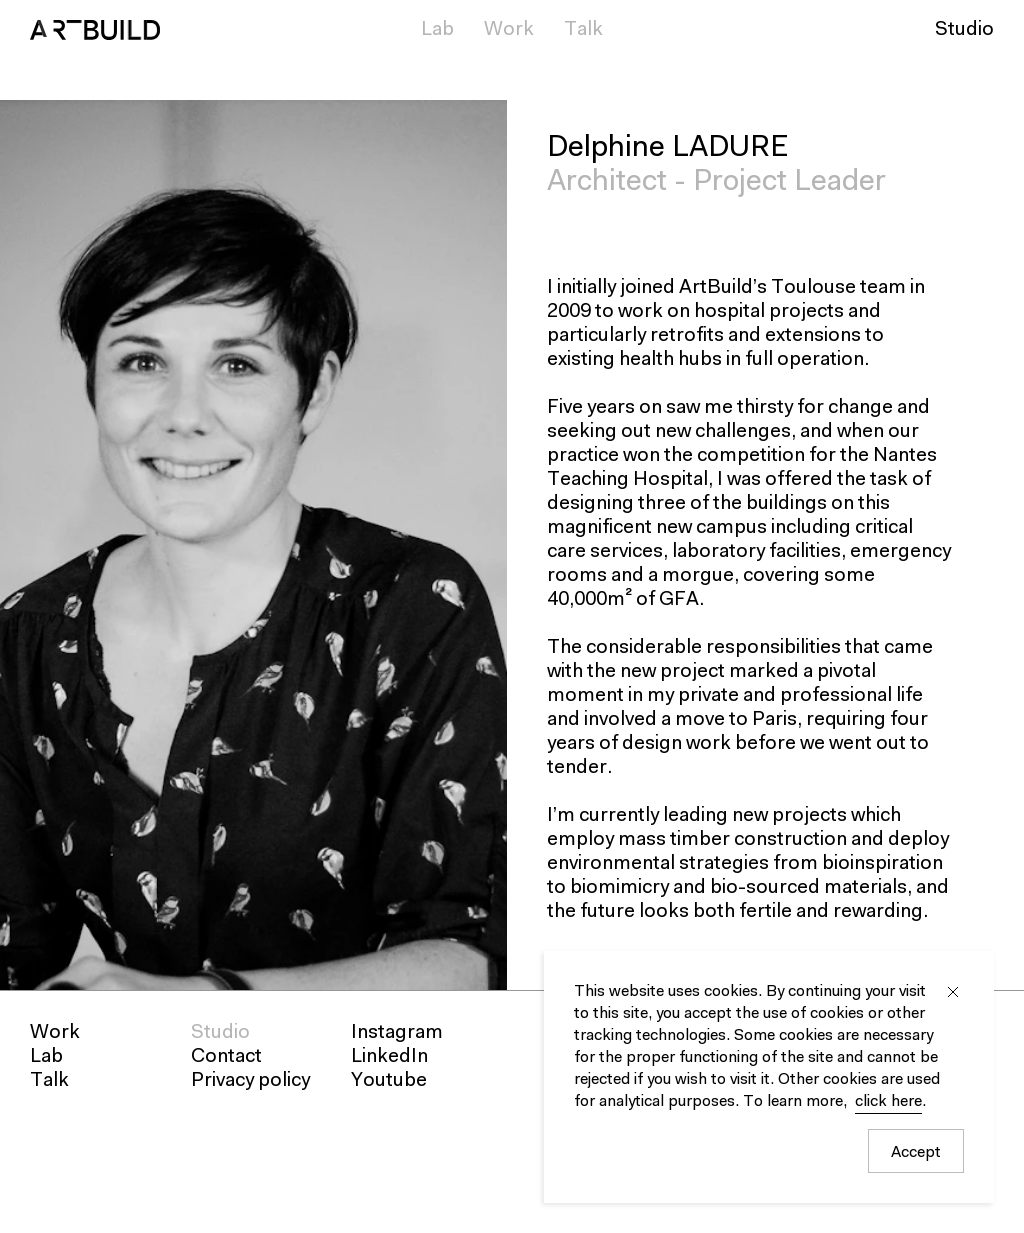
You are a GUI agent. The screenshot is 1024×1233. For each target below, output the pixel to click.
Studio (964, 30)
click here (888, 1102)
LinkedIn (389, 1057)
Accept (916, 1153)
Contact (226, 1057)
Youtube (389, 1081)
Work (509, 30)
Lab (437, 30)
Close (953, 992)
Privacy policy (250, 1081)
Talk (583, 30)
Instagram (397, 1033)
